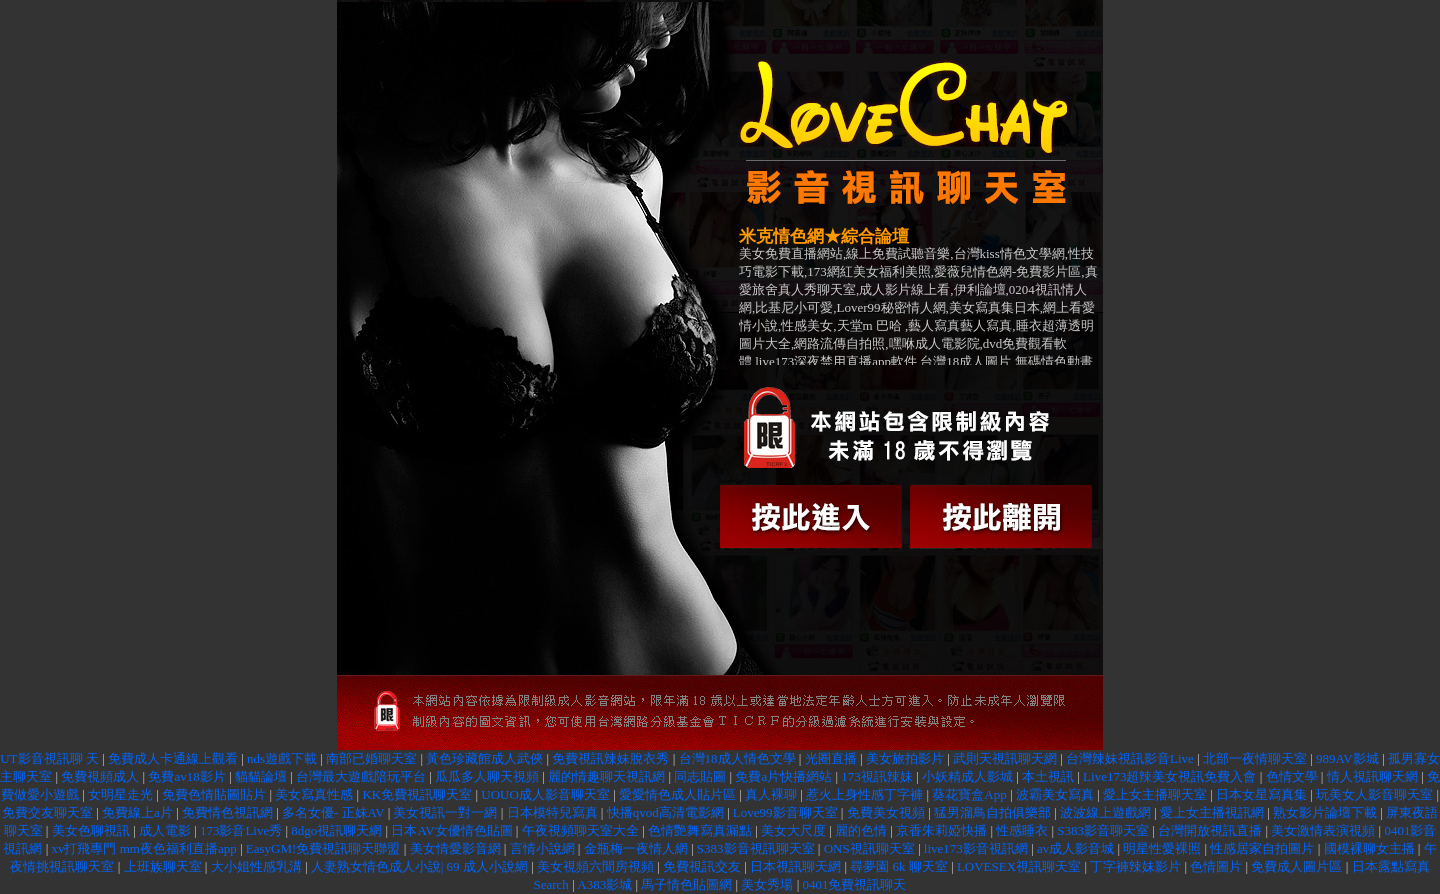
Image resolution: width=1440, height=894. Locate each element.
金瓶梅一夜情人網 (636, 848)
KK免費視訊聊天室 (417, 794)
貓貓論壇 (261, 776)
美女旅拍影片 (905, 758)
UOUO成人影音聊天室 (545, 794)
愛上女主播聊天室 (1155, 794)
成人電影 (165, 830)
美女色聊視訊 (91, 830)
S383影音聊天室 (1103, 830)
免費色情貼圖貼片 (214, 794)
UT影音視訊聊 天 (49, 758)
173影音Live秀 (241, 830)
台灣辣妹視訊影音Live (1130, 758)
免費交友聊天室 (47, 812)
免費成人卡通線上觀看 (173, 758)
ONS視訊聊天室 (869, 848)
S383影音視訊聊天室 (756, 848)
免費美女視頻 (886, 812)
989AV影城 (1347, 758)
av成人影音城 (1075, 848)
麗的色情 (861, 830)
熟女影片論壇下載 (1325, 812)
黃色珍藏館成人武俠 (484, 758)
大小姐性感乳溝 (256, 866)
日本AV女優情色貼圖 (451, 830)
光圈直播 (831, 758)
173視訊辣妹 (877, 776)
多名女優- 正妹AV (335, 812)
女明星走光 (120, 794)
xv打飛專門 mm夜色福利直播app (143, 848)
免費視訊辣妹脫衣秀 (610, 758)
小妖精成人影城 (967, 776)
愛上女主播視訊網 (1212, 812)
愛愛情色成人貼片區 (677, 794)
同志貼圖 (700, 776)
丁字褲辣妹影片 (1135, 866)
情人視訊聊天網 (1372, 776)
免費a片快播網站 (783, 776)
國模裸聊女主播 (1369, 848)
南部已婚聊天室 (371, 758)
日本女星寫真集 (1261, 794)
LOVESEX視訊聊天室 (1019, 866)
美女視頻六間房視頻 (595, 866)
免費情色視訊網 (227, 812)
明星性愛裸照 (1162, 848)
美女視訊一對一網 (446, 812)
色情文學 (1292, 776)
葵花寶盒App (969, 794)
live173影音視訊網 (976, 848)
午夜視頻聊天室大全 (580, 830)
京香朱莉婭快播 (941, 830)
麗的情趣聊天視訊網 (606, 776)
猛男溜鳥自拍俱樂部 (992, 812)
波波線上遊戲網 (1105, 812)
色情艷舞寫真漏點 (700, 830)
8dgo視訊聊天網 (336, 830)
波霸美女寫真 (1055, 794)
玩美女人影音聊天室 (1374, 794)
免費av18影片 (186, 776)
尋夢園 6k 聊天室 (899, 866)
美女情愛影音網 (455, 848)
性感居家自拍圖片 (1262, 848)
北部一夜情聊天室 (1255, 758)
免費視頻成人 (100, 776)
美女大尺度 (793, 830)
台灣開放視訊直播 (1210, 830)
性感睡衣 (1022, 830)
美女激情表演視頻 (1323, 830)
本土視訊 (1048, 776)
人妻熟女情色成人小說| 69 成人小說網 (419, 866)
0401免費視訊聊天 (854, 884)
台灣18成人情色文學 (737, 758)
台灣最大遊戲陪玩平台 (361, 776)
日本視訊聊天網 (797, 866)
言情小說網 (542, 848)
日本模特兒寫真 (552, 812)
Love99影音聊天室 (785, 812)
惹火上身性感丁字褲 (864, 794)
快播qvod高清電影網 (665, 812)
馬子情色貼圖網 (686, 884)
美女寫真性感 (314, 794)
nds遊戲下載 (282, 758)
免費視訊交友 (702, 866)
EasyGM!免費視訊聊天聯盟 (323, 848)
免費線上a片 (137, 812)
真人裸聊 (771, 794)
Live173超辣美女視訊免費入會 (1169, 776)
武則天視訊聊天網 (1005, 758)
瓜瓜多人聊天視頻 (487, 776)
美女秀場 (767, 884)
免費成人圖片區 (1296, 866)
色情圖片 (1216, 866)
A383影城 (604, 884)
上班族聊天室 (163, 866)
